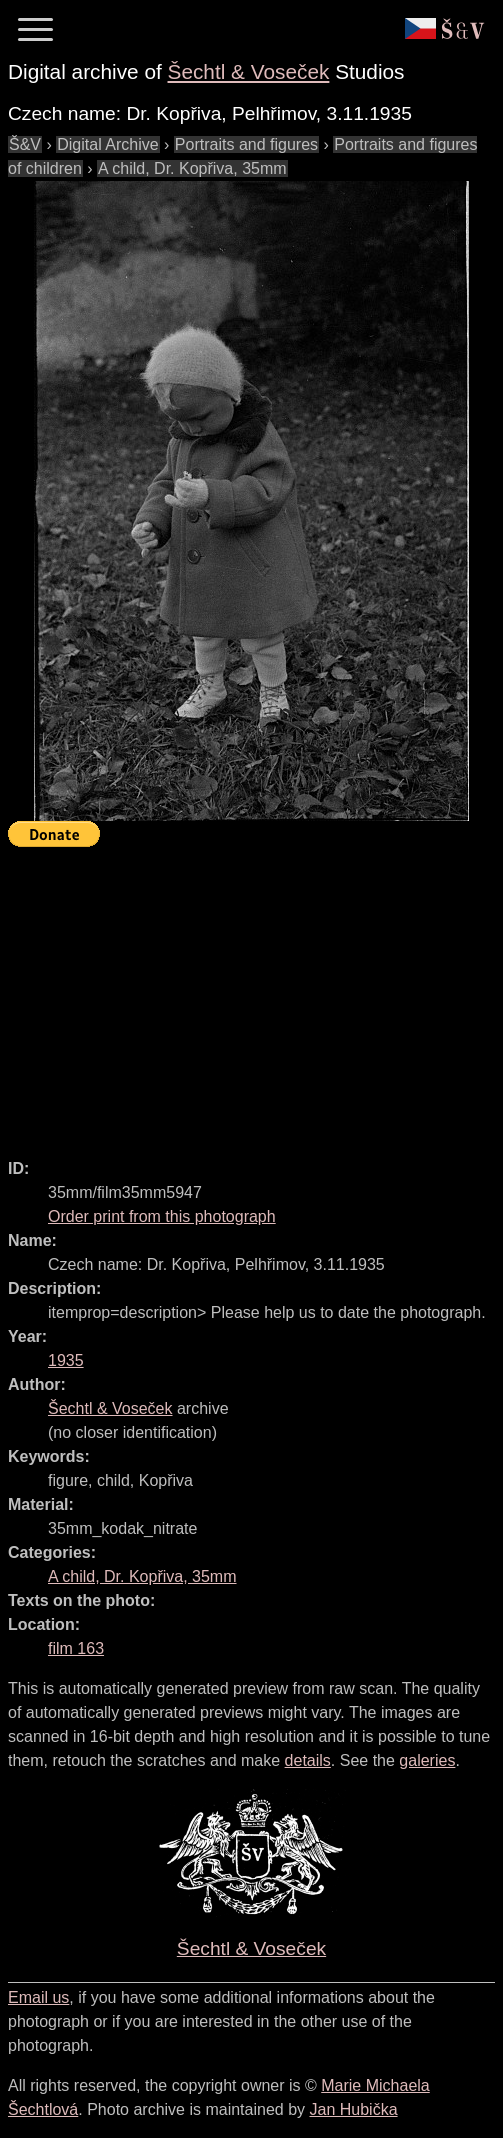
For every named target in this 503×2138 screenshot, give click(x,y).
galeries (427, 1760)
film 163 (76, 1648)
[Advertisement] (255, 994)
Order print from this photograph (162, 1216)
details (308, 1760)
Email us (38, 1997)
